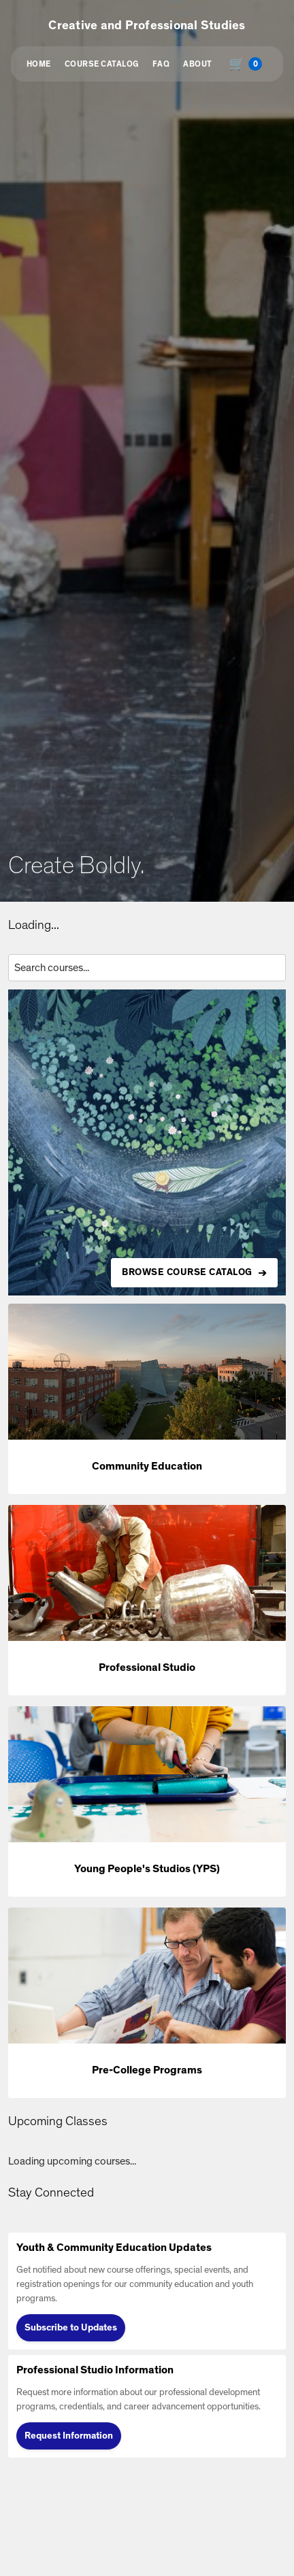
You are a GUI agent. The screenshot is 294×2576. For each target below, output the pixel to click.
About (197, 64)
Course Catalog (102, 64)
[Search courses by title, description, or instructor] (147, 967)
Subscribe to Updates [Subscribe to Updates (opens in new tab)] (70, 2328)
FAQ (161, 64)
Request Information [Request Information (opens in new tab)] (68, 2436)
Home (39, 64)
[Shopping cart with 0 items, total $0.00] (248, 64)
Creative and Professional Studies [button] (146, 26)
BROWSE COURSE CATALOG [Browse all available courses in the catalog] (187, 1272)
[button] (147, 1399)
